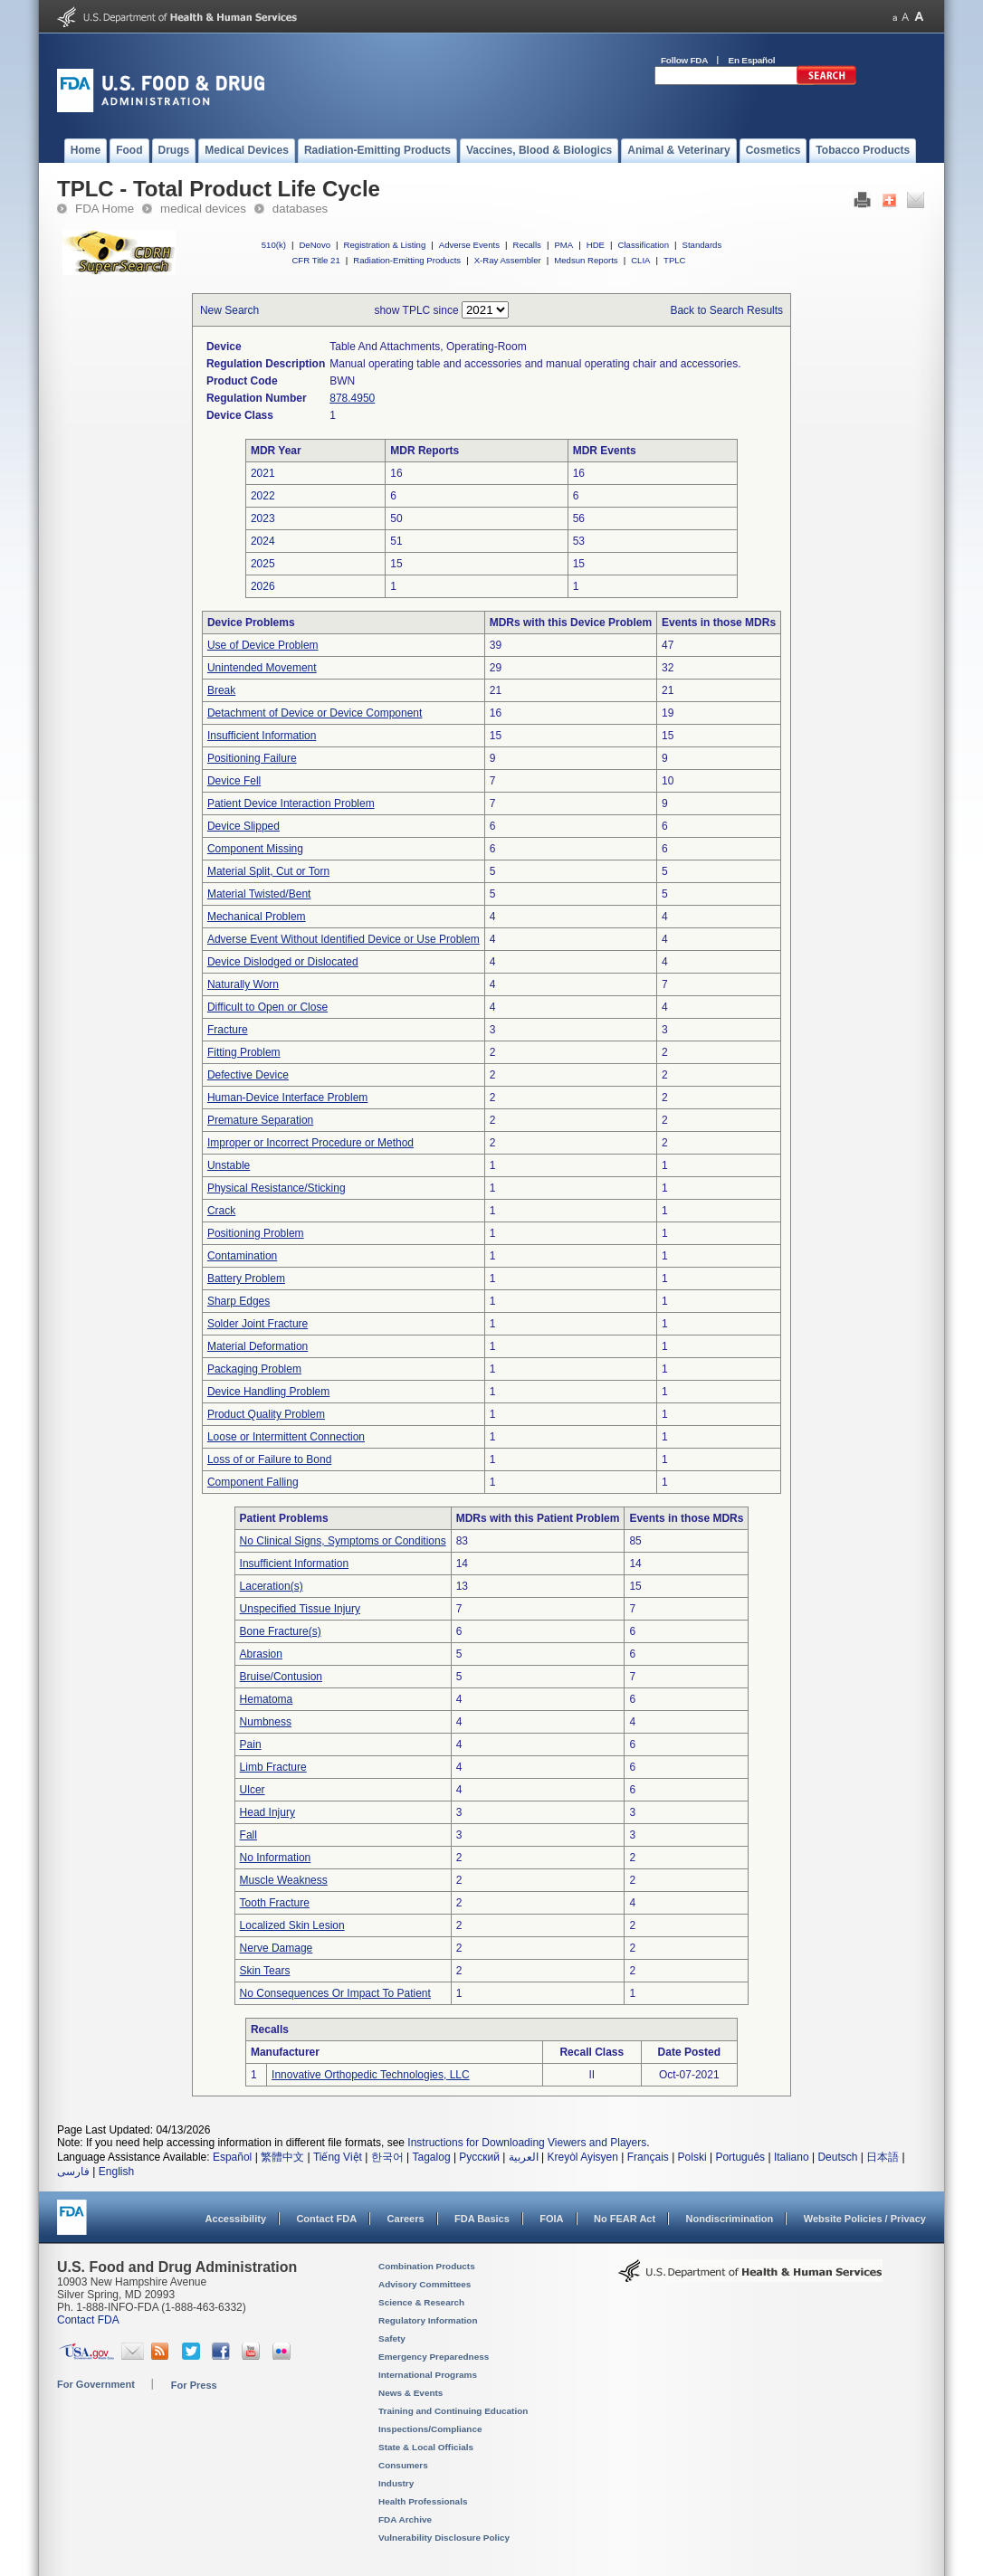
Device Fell (234, 781)
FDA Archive (405, 2519)
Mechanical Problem (256, 916)
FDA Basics (482, 2218)
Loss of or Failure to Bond (269, 1459)
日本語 (882, 2157)
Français (648, 2157)
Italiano (791, 2157)
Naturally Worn (243, 984)
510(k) (274, 245)
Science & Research (421, 2302)
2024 (263, 541)
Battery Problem (246, 1278)
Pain (251, 1744)
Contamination (242, 1256)
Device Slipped (243, 826)
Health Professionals (422, 2501)
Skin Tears (265, 1970)
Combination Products (426, 2266)
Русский (479, 2157)
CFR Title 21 (315, 260)
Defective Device (248, 1075)
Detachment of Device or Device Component (314, 713)
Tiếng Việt (337, 2157)
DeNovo (314, 245)
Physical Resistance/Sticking (276, 1188)
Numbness (265, 1722)
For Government (96, 2384)
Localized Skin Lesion (292, 1925)
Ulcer (252, 1789)
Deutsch (837, 2157)
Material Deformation (257, 1346)
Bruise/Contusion (281, 1676)
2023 (263, 518)
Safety (392, 2338)
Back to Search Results (726, 310)
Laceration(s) (271, 1586)
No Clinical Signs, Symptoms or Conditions (343, 1541)
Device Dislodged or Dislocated (282, 961)
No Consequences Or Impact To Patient (335, 1993)
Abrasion (261, 1654)
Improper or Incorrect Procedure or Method (310, 1142)
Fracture (227, 1029)
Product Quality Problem (266, 1414)
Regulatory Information (428, 2320)
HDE (596, 245)
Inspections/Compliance (430, 2429)
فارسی (73, 2171)
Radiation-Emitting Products (407, 260)
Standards (702, 245)
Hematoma (266, 1699)
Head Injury (267, 1812)
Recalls (526, 245)
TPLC (674, 260)
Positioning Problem (255, 1233)
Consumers (403, 2465)
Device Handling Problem (268, 1391)
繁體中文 (282, 2157)
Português (740, 2157)
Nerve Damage (276, 1948)
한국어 (387, 2157)
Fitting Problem (244, 1052)
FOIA (551, 2218)
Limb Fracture (273, 1767)
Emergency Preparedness (433, 2357)
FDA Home (104, 208)
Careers (406, 2218)
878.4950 (352, 398)
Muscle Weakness (284, 1880)
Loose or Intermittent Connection (286, 1437)
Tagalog (432, 2157)
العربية (524, 2157)
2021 (263, 473)
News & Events (410, 2393)
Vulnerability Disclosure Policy (444, 2538)
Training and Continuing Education (453, 2411)
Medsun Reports (585, 260)
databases (300, 208)
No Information (275, 1857)
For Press (194, 2385)
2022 (263, 496)
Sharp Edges (238, 1301)
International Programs (427, 2375)
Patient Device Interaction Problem (291, 803)
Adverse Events (469, 245)
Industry (396, 2483)
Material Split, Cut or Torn (268, 871)
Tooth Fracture (275, 1902)
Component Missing (255, 848)
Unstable (228, 1165)
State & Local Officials (425, 2447)
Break (221, 690)
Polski (692, 2157)
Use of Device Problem (263, 645)
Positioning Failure (252, 758)
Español (232, 2157)
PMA (563, 245)
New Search (229, 310)
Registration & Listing (385, 245)
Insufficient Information (262, 735)
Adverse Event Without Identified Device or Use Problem (343, 939)
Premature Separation (260, 1120)
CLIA (640, 260)
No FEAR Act (624, 2218)
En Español (752, 60)
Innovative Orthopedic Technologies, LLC (371, 2074)
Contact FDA (326, 2218)
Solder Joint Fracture (257, 1323)
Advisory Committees (424, 2284)
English (116, 2171)
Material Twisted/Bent (259, 894)
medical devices (203, 208)
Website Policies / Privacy (865, 2218)
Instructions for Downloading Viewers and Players (526, 2142)
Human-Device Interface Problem (287, 1097)
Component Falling (253, 1482)
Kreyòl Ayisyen (582, 2157)
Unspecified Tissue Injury (300, 1608)
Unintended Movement (262, 667)
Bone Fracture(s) (280, 1631)
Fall (248, 1835)
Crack (221, 1210)
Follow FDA (684, 60)
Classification (643, 245)
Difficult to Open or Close (267, 1007)
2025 (263, 563)
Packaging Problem (254, 1369)
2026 (263, 586)
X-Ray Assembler (507, 260)
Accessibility (235, 2218)
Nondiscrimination (730, 2218)
